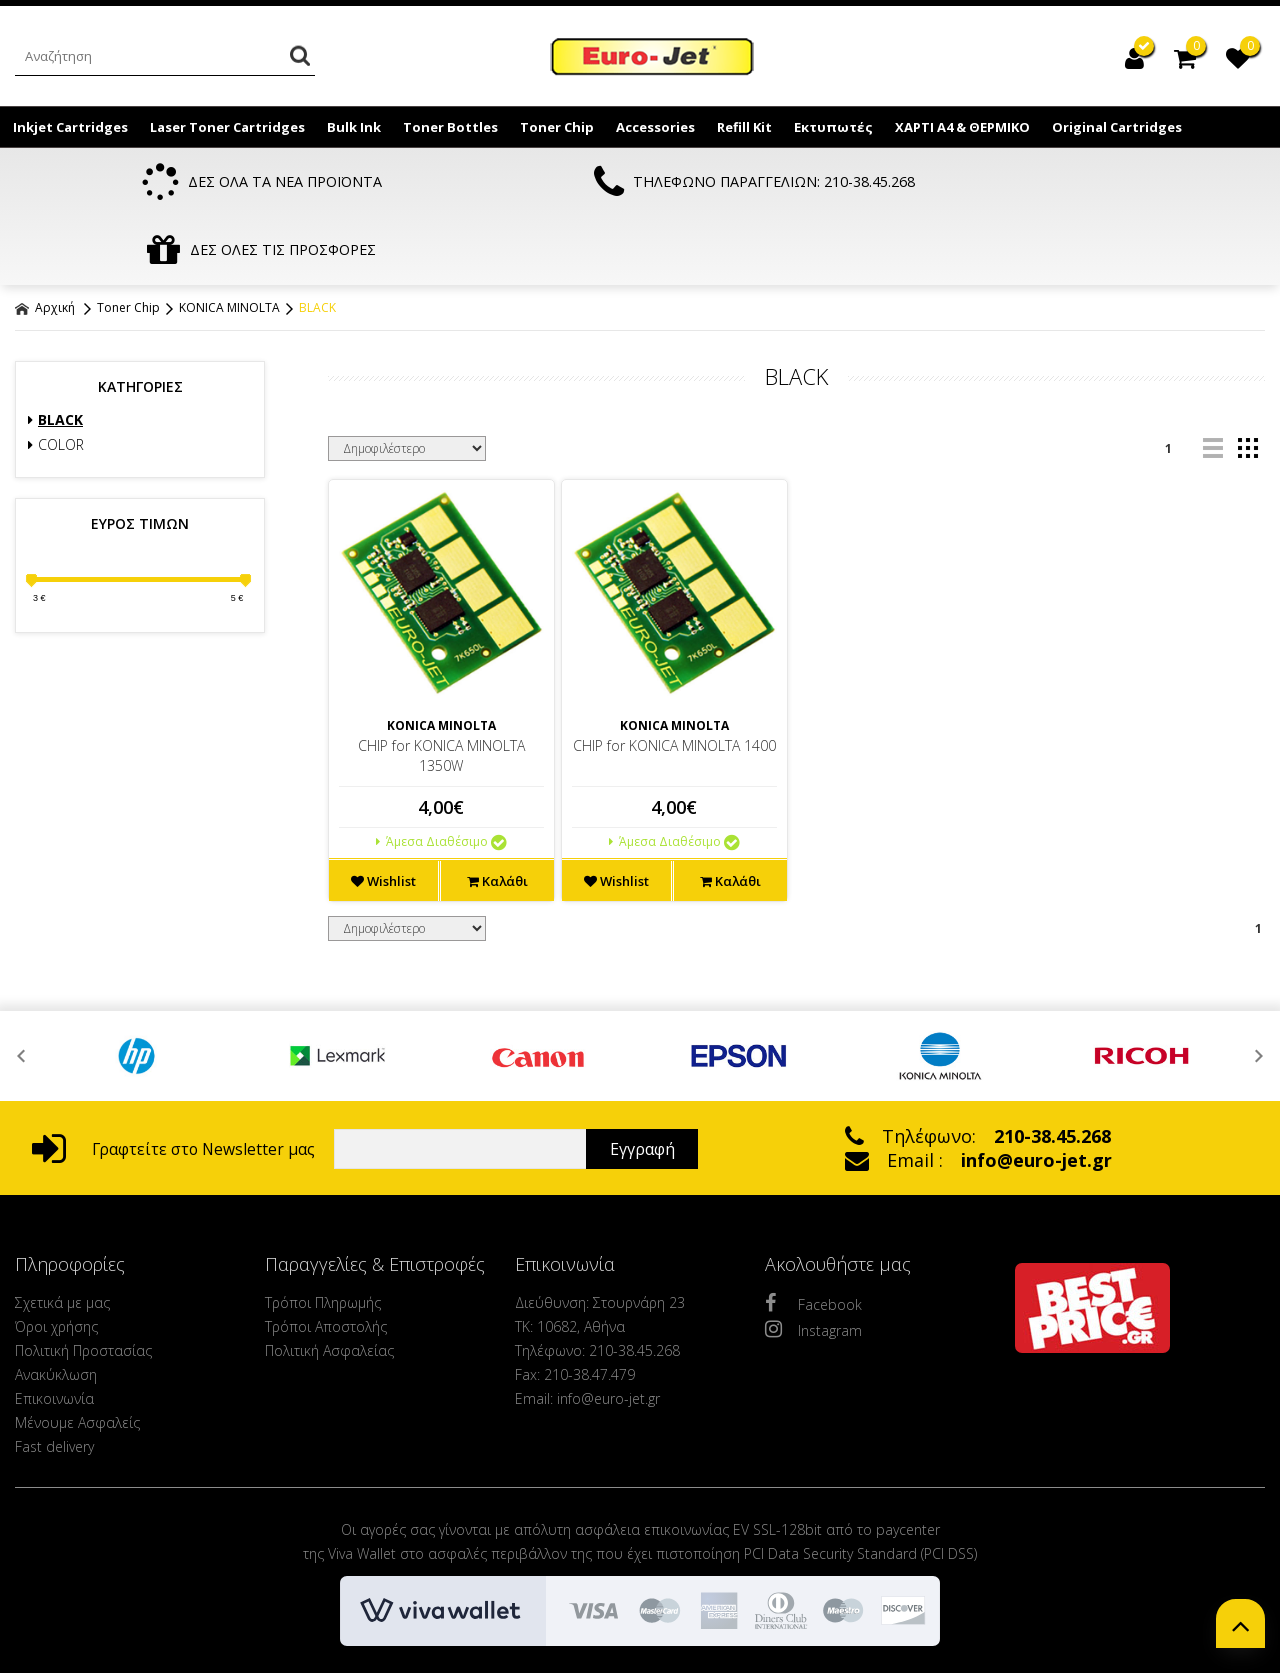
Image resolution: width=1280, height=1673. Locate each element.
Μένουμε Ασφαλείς (77, 1355)
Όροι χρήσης (56, 1259)
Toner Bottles (450, 127)
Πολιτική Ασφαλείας (329, 1283)
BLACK (317, 240)
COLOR (56, 377)
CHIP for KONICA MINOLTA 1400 (674, 678)
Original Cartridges (1117, 127)
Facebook (813, 1236)
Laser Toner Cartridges (227, 127)
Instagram (813, 1262)
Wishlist (383, 814)
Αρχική (45, 240)
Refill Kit (744, 127)
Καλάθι (497, 814)
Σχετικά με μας (62, 1235)
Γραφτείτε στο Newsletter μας (173, 1082)
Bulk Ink (354, 127)
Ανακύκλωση (56, 1307)
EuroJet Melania (653, 58)
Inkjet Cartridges (70, 127)
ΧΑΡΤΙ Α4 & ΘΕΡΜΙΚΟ (962, 127)
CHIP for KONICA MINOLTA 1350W (441, 688)
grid (1247, 381)
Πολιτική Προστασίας (83, 1283)
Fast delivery (54, 1379)
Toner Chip (557, 127)
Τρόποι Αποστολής (326, 1259)
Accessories (655, 127)
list (1212, 381)
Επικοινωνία (54, 1331)
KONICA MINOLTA (229, 240)
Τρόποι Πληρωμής (323, 1235)
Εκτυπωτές (833, 127)
